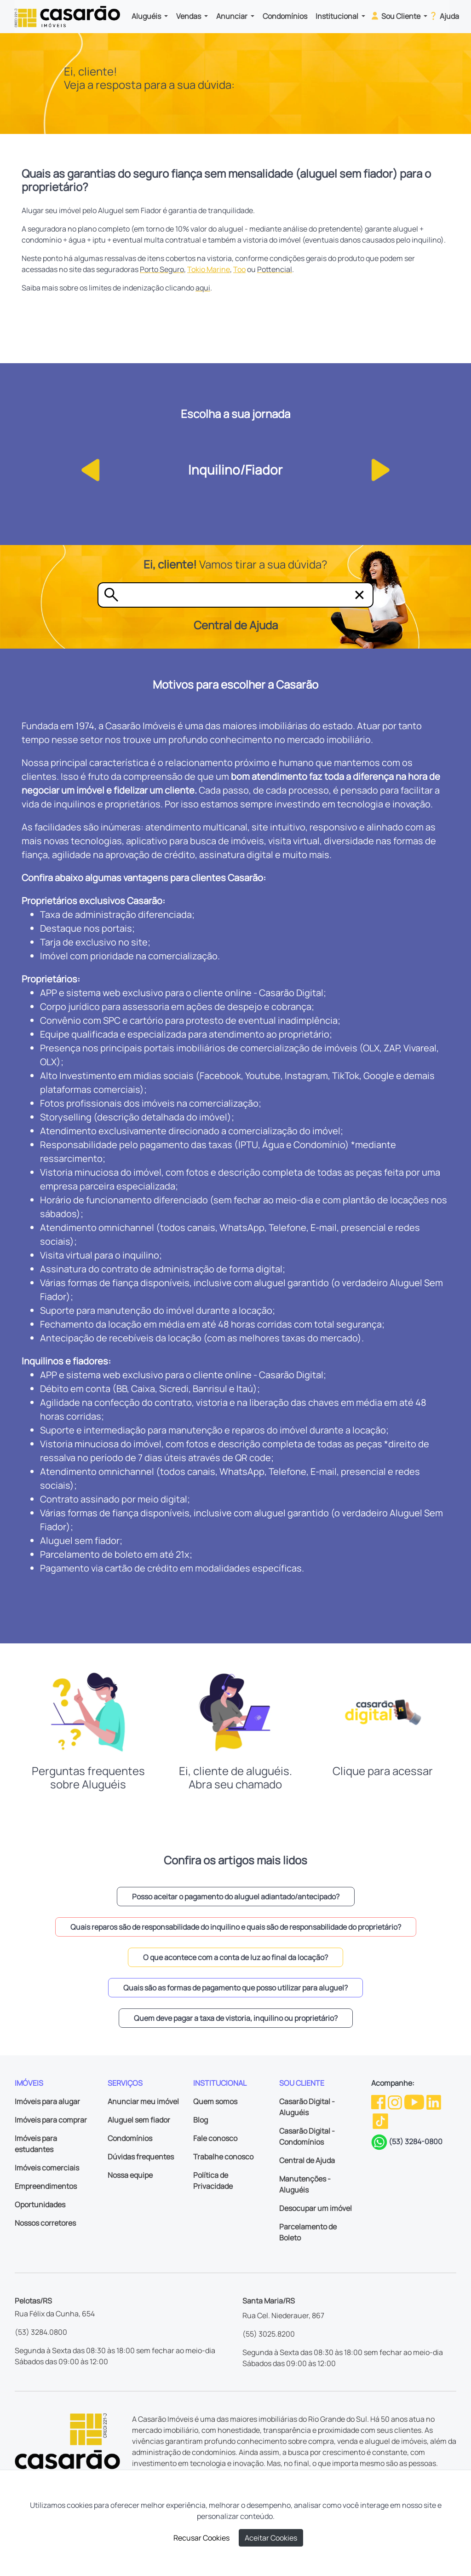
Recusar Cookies (201, 2538)
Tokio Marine (208, 269)
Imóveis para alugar (47, 2101)
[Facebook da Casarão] (379, 2101)
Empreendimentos (46, 2186)
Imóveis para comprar (51, 2120)
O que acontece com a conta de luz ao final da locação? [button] (235, 1957)
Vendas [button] (189, 16)
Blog (200, 2120)
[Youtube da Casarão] (414, 2101)
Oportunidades (40, 2204)
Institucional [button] (338, 16)
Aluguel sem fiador (139, 2120)
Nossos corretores (45, 2223)
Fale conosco (215, 2138)
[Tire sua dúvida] (237, 594)
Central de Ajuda (307, 2160)
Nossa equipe (130, 2175)
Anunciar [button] (232, 16)
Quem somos (215, 2101)
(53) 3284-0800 (415, 2141)
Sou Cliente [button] (396, 16)
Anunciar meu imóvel (143, 2101)
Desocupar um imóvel (315, 2208)
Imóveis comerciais (47, 2168)
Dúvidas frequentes (141, 2157)
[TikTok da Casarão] (380, 2121)
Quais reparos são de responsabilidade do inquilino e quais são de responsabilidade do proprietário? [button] (235, 1927)
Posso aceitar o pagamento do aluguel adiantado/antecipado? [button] (235, 1896)
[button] (88, 469)
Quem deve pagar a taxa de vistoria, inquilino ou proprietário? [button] (236, 2018)
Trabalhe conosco (223, 2157)
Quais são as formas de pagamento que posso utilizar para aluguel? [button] (235, 1988)
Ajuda (443, 16)
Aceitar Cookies (271, 2538)
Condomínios (285, 16)
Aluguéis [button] (147, 16)
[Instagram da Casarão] (395, 2101)
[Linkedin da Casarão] (433, 2101)
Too (239, 269)
